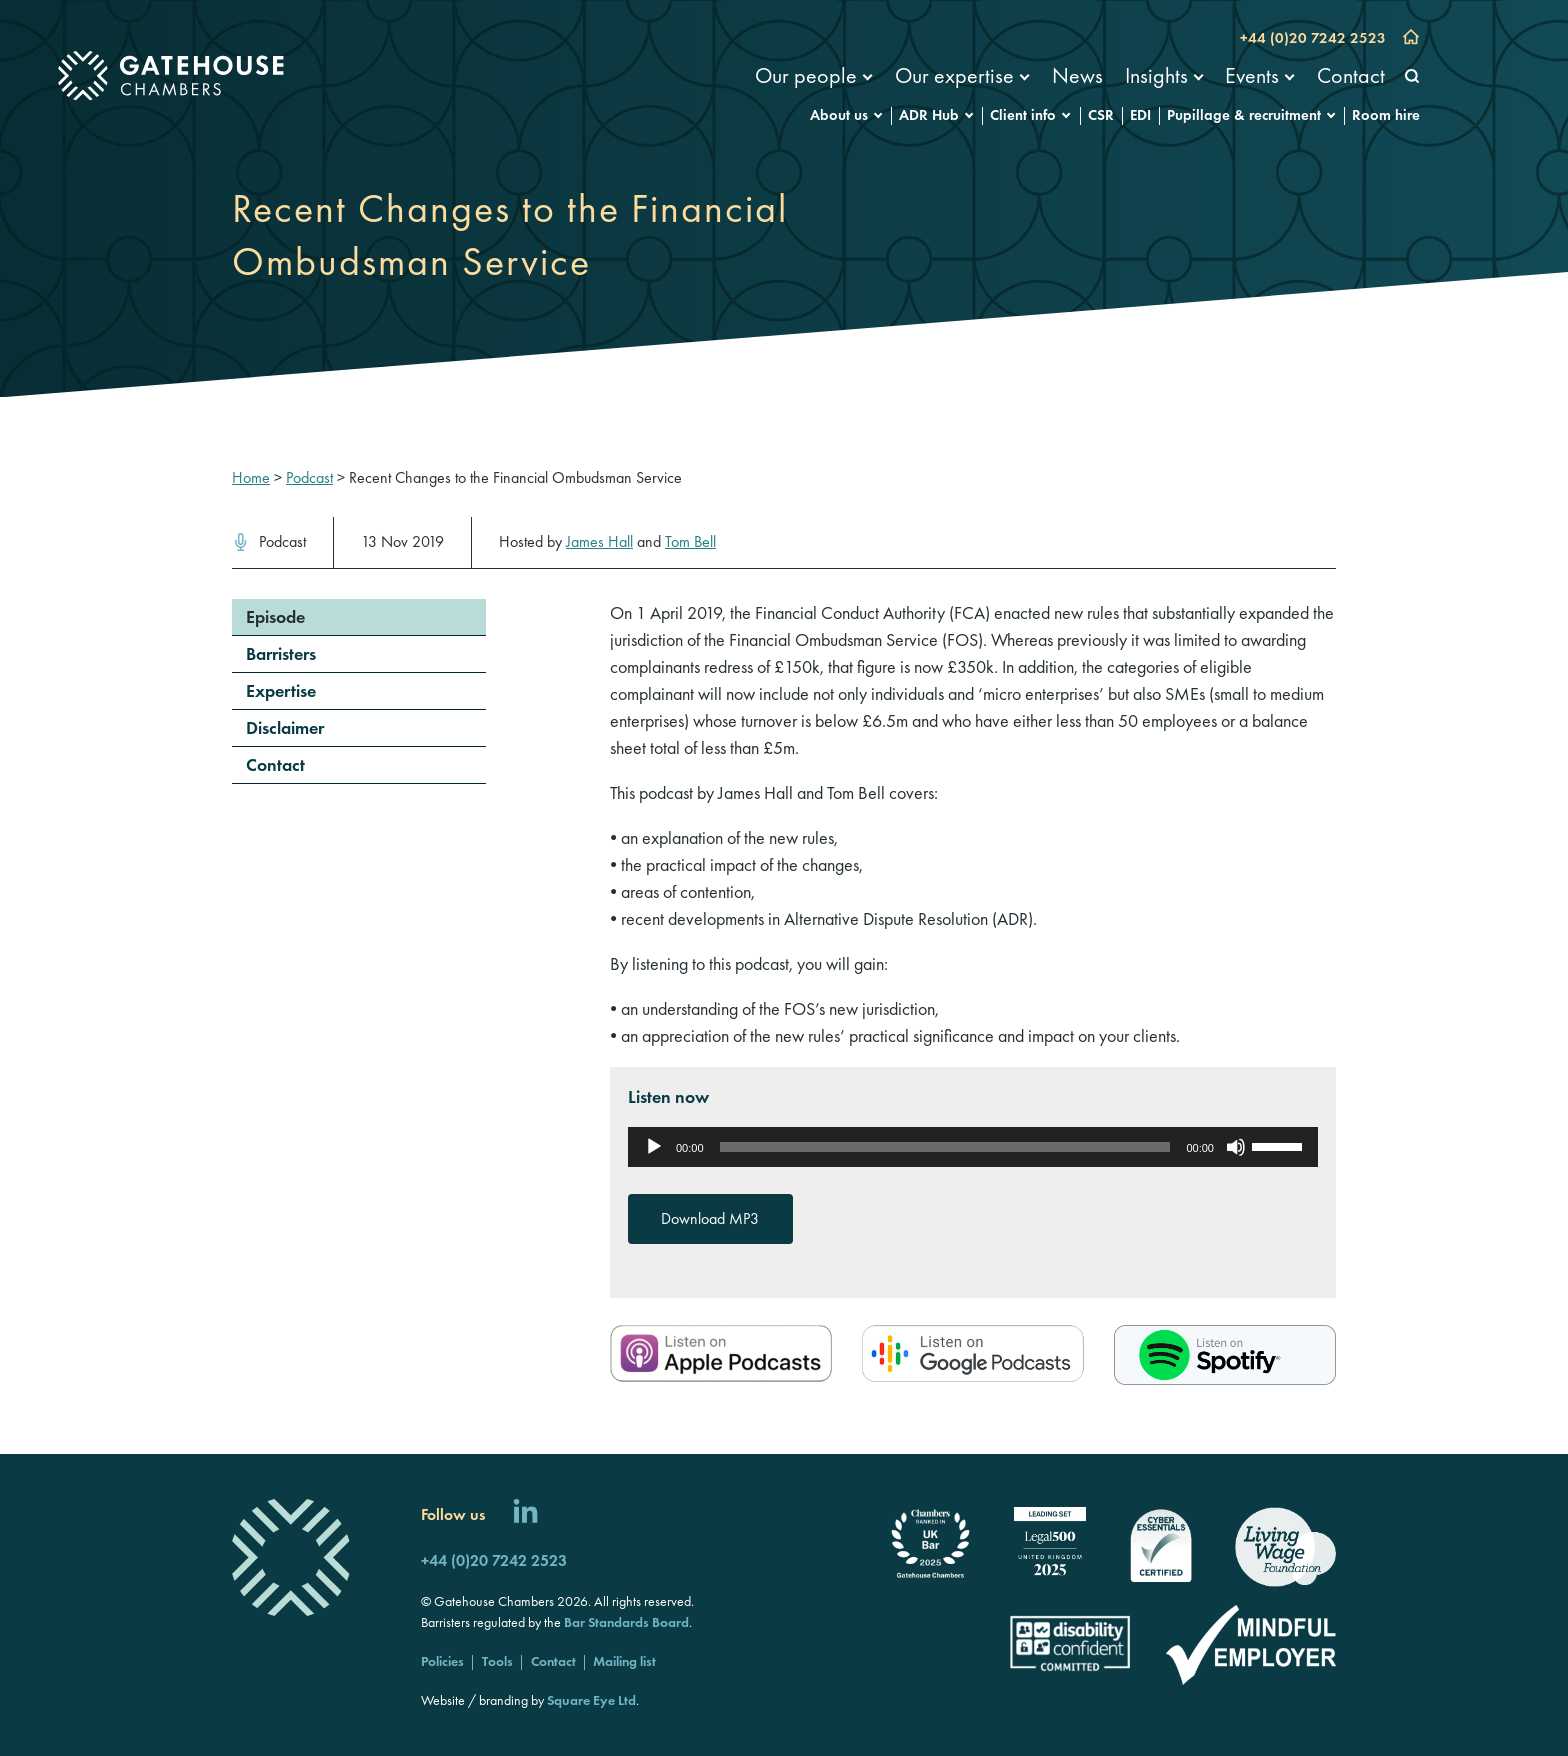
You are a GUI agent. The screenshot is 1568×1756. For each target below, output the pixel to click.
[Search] (1412, 77)
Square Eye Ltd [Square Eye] (591, 1700)
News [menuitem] (1077, 75)
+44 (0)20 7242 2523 (1313, 38)
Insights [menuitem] (1156, 75)
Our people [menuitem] (806, 75)
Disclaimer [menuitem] (285, 727)
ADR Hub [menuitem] (929, 115)
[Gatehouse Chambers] (171, 76)
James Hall (599, 541)
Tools (497, 1661)
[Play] (654, 1147)
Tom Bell (690, 541)
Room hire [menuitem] (1386, 115)
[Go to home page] (1411, 39)
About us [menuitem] (839, 115)
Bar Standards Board (626, 1622)
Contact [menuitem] (1351, 75)
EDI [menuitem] (1140, 115)
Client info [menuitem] (1023, 115)
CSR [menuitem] (1101, 115)
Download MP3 (710, 1218)
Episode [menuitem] (275, 616)
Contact (553, 1661)
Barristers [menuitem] (281, 653)
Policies (442, 1661)
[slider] (945, 1147)
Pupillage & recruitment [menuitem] (1244, 115)
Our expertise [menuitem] (954, 75)
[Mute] (1236, 1147)
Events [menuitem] (1252, 75)
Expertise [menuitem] (281, 690)
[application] (973, 1147)
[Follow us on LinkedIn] (525, 1514)
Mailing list (624, 1661)
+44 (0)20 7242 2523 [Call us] (494, 1560)
